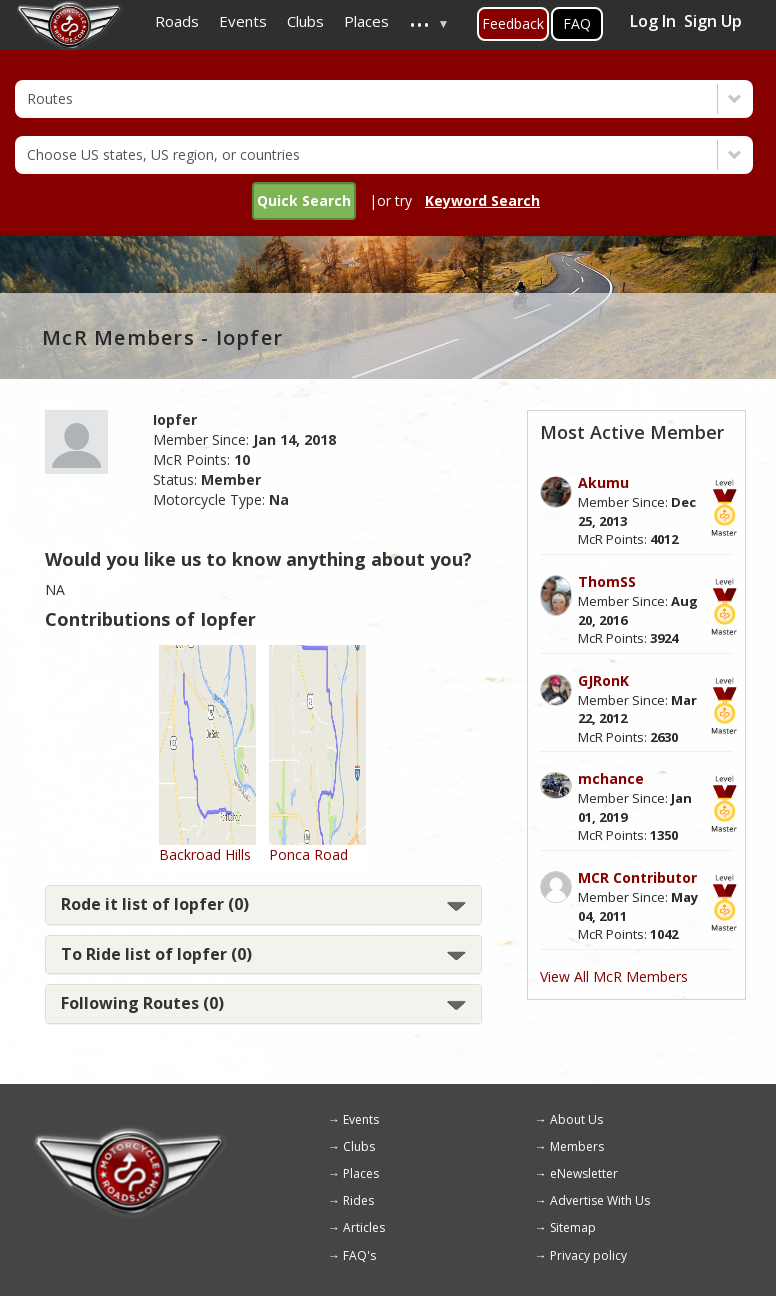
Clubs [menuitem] (305, 21)
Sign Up (713, 21)
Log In (653, 21)
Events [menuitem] (243, 21)
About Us (576, 1119)
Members (577, 1146)
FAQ (577, 23)
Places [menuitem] (366, 21)
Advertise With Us (600, 1200)
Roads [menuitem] (177, 21)
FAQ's (359, 1255)
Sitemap (573, 1227)
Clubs (359, 1146)
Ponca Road (308, 854)
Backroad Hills (205, 854)
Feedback (513, 23)
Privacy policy (588, 1255)
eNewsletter (584, 1173)
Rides (358, 1200)
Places (361, 1173)
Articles (364, 1227)
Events (361, 1119)
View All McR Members (614, 976)
